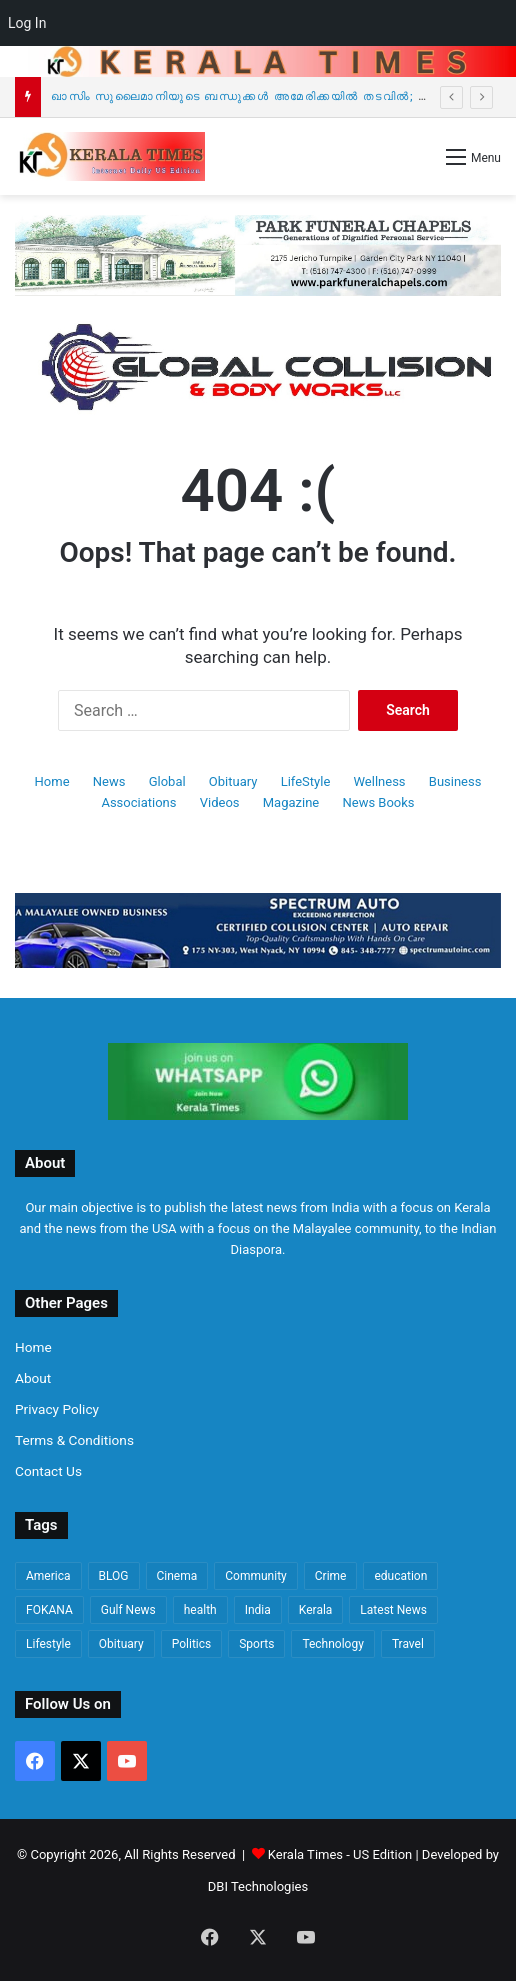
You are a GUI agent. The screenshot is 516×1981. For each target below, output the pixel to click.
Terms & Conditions (74, 1440)
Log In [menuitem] (27, 23)
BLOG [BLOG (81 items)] (114, 1576)
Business (455, 781)
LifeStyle (306, 781)
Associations (138, 802)
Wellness (380, 781)
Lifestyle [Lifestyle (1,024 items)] (48, 1644)
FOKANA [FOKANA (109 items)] (49, 1610)
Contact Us (48, 1471)
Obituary (233, 781)
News (109, 781)
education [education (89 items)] (400, 1576)
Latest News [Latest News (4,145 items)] (393, 1610)
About (33, 1378)
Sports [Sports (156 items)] (256, 1644)
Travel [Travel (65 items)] (408, 1644)
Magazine (291, 802)
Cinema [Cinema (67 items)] (177, 1576)
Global (167, 781)
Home (52, 781)
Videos (220, 802)
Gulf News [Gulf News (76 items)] (128, 1610)
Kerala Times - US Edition (340, 1854)
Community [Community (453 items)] (255, 1576)
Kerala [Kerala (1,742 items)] (316, 1610)
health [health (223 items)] (200, 1610)
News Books (378, 802)
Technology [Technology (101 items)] (332, 1644)
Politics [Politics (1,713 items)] (192, 1644)
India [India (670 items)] (258, 1610)
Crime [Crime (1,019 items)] (331, 1576)
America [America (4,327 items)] (48, 1576)
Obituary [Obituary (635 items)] (121, 1644)
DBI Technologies (258, 1886)
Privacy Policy (57, 1409)
